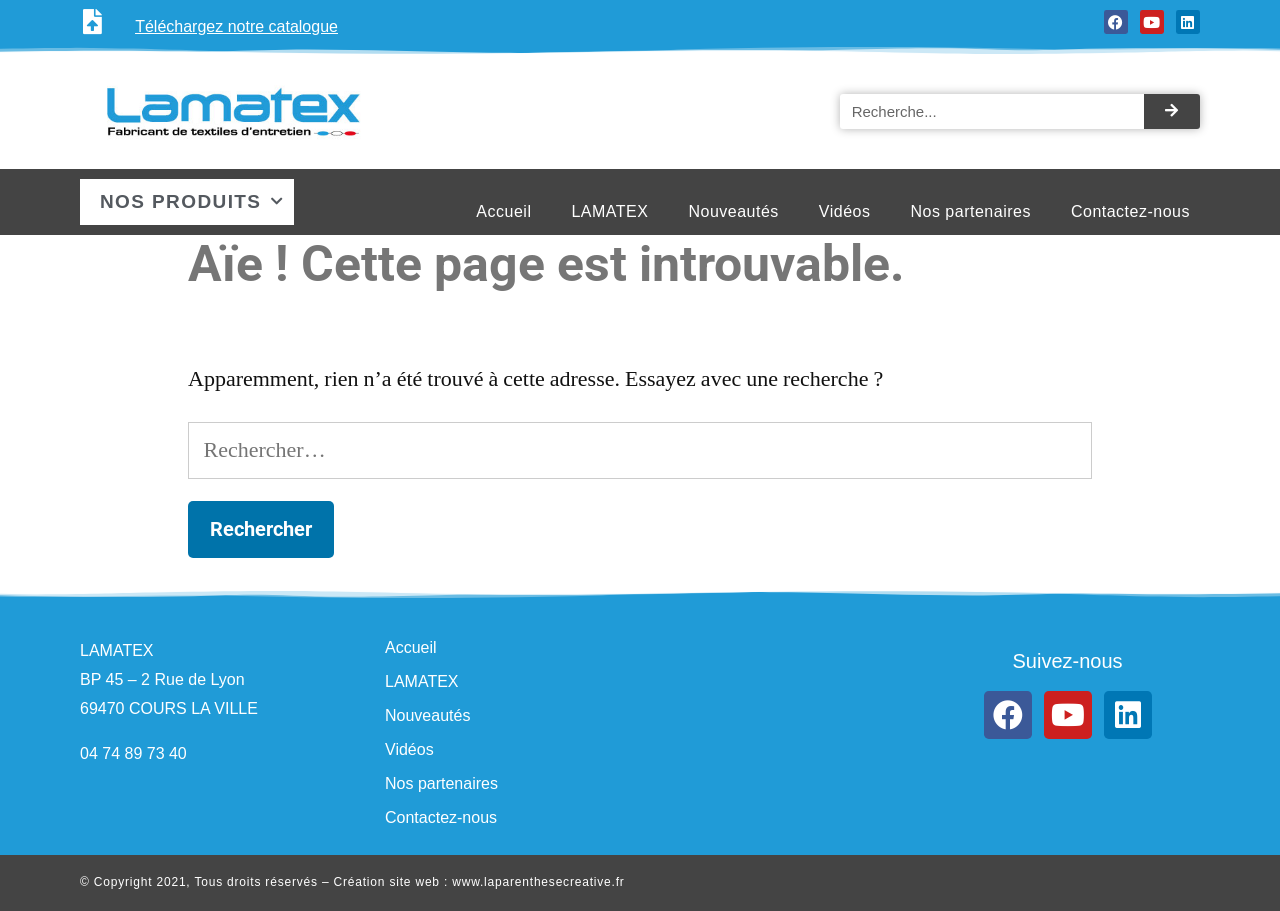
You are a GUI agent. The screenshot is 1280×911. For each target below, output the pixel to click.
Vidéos (845, 211)
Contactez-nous (1130, 211)
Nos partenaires (970, 211)
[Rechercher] (1172, 111)
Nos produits (192, 201)
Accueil (503, 211)
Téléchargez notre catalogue (236, 26)
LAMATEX (609, 211)
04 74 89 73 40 (133, 753)
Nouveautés (733, 211)
